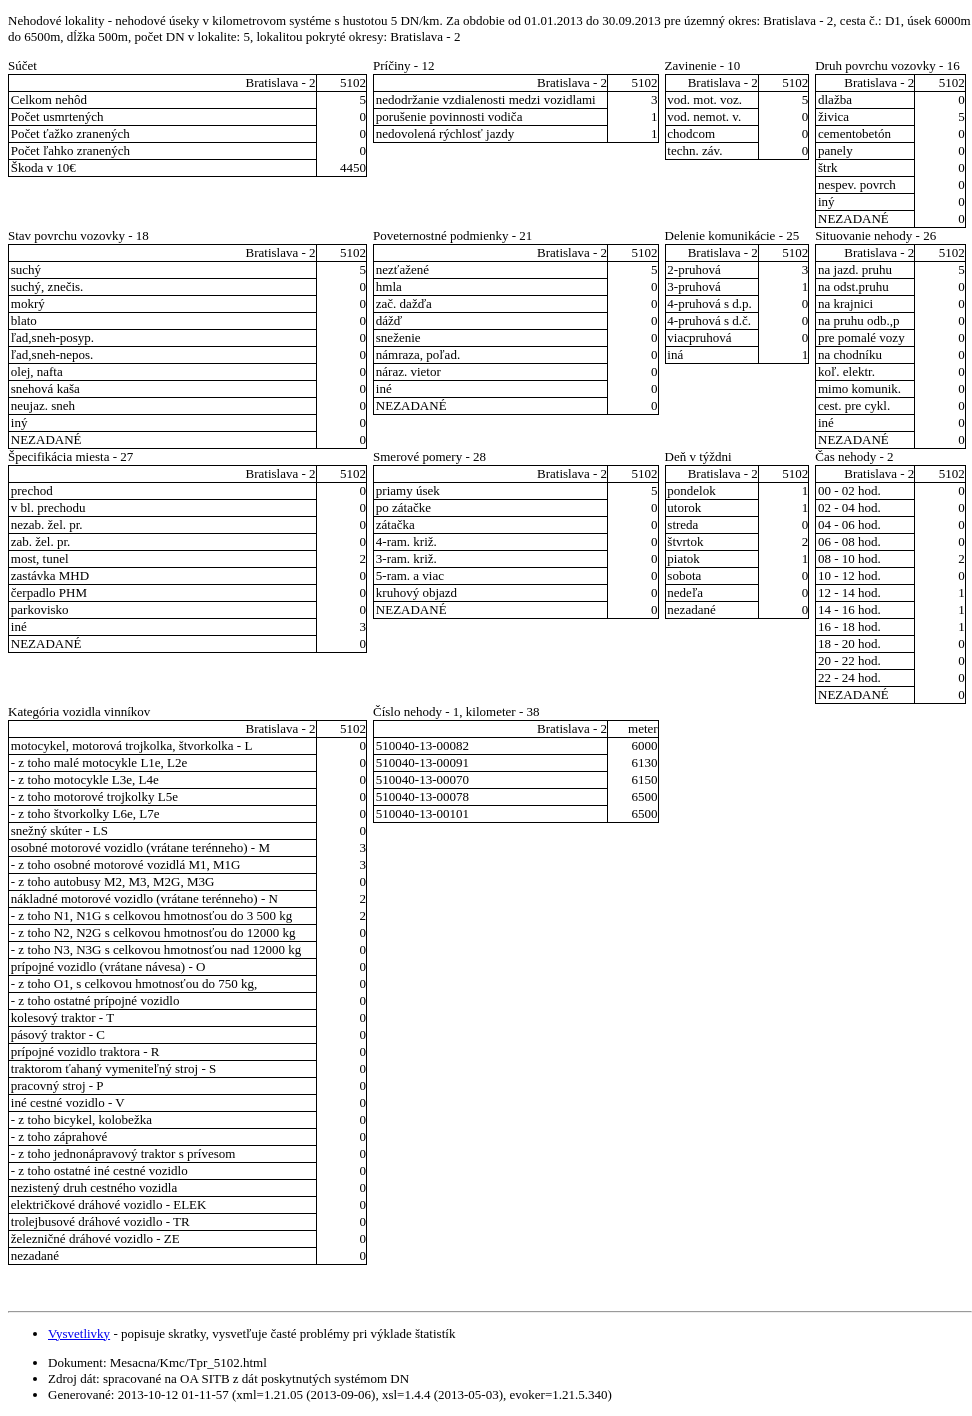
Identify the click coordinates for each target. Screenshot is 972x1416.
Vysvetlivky (79, 1333)
